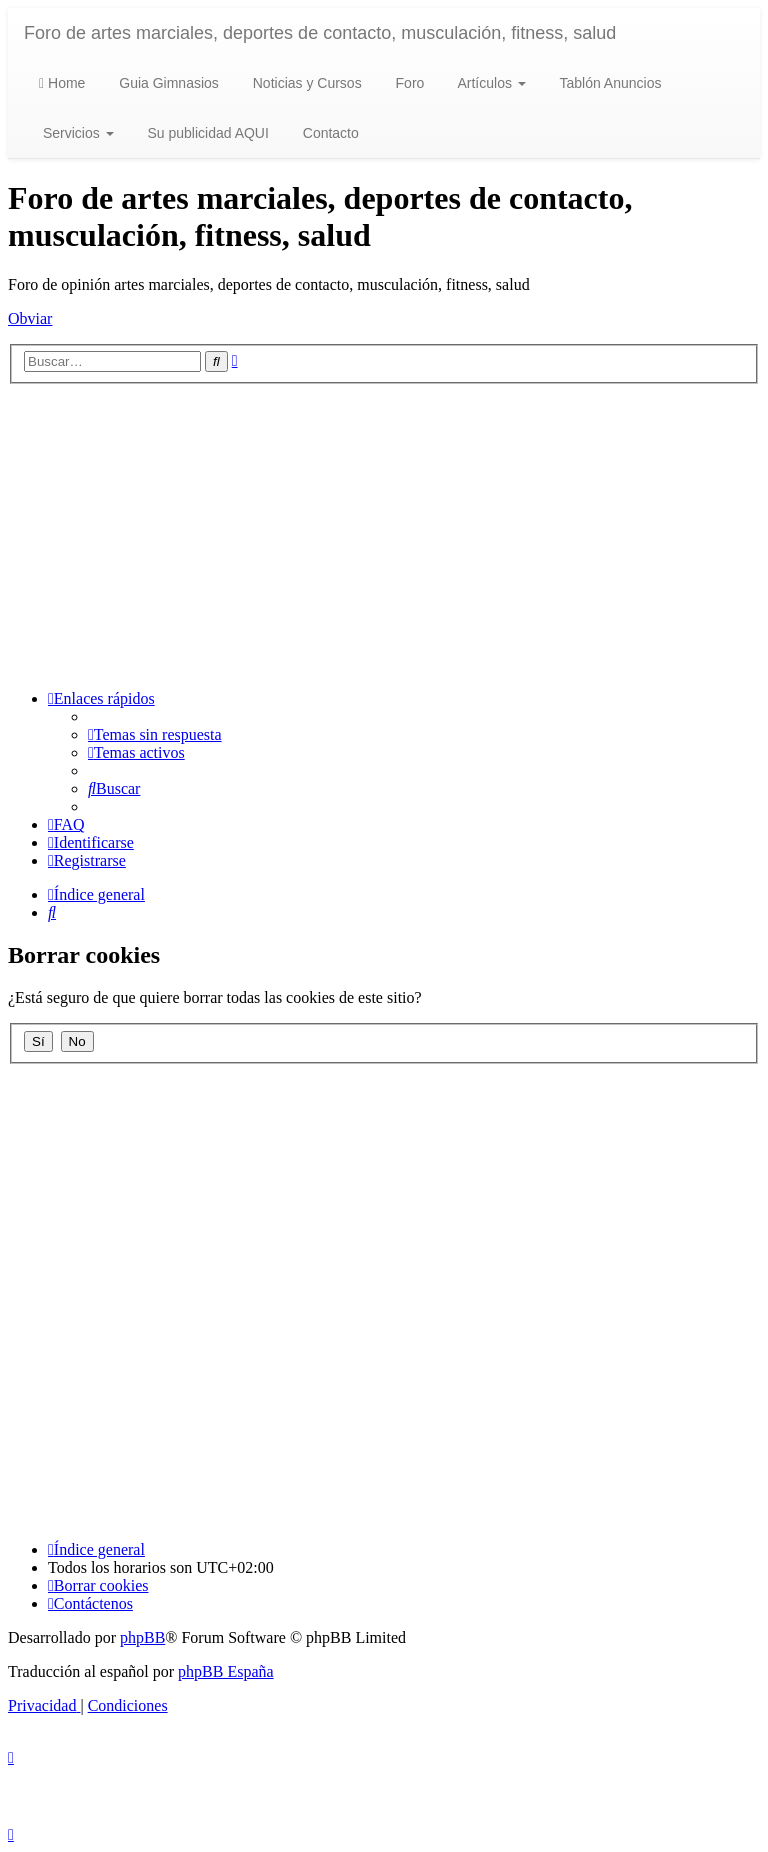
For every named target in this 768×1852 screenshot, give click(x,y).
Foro (408, 83)
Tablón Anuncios (609, 83)
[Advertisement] (384, 534)
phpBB (142, 1637)
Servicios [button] (76, 133)
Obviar (30, 318)
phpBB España (226, 1671)
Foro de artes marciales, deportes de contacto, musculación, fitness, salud (320, 33)
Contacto (329, 133)
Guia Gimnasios (166, 83)
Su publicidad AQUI (206, 133)
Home (62, 83)
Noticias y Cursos (305, 83)
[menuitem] (155, 734)
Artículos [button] (489, 83)
